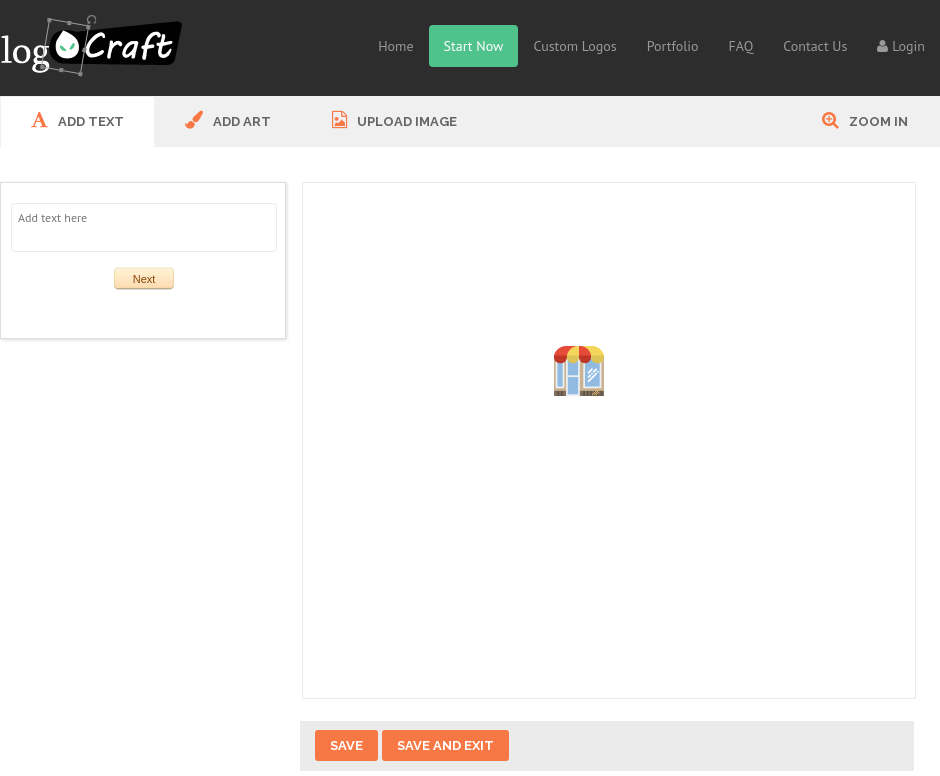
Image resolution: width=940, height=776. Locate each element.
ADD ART (228, 120)
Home (395, 46)
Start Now (474, 46)
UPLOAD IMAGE (394, 120)
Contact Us (815, 46)
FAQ (741, 46)
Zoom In (865, 120)
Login (901, 46)
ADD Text (77, 120)
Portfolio (673, 46)
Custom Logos (574, 46)
